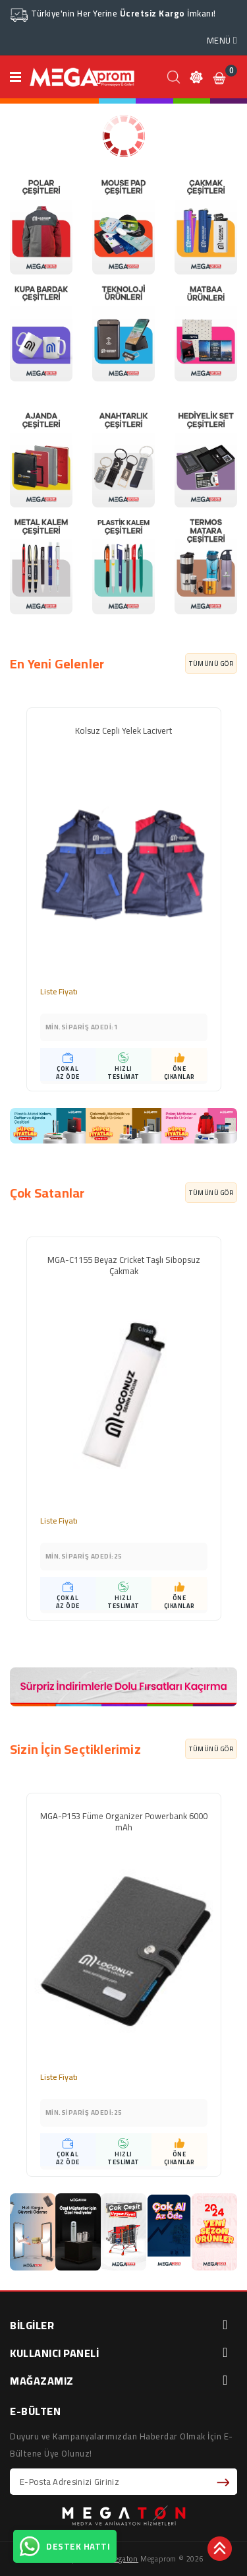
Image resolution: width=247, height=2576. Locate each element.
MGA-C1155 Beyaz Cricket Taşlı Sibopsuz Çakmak (123, 1266)
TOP (220, 2549)
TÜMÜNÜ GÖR (211, 663)
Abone (225, 2481)
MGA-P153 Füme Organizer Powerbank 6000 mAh (123, 1823)
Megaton (122, 2558)
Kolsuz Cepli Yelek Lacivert (123, 731)
